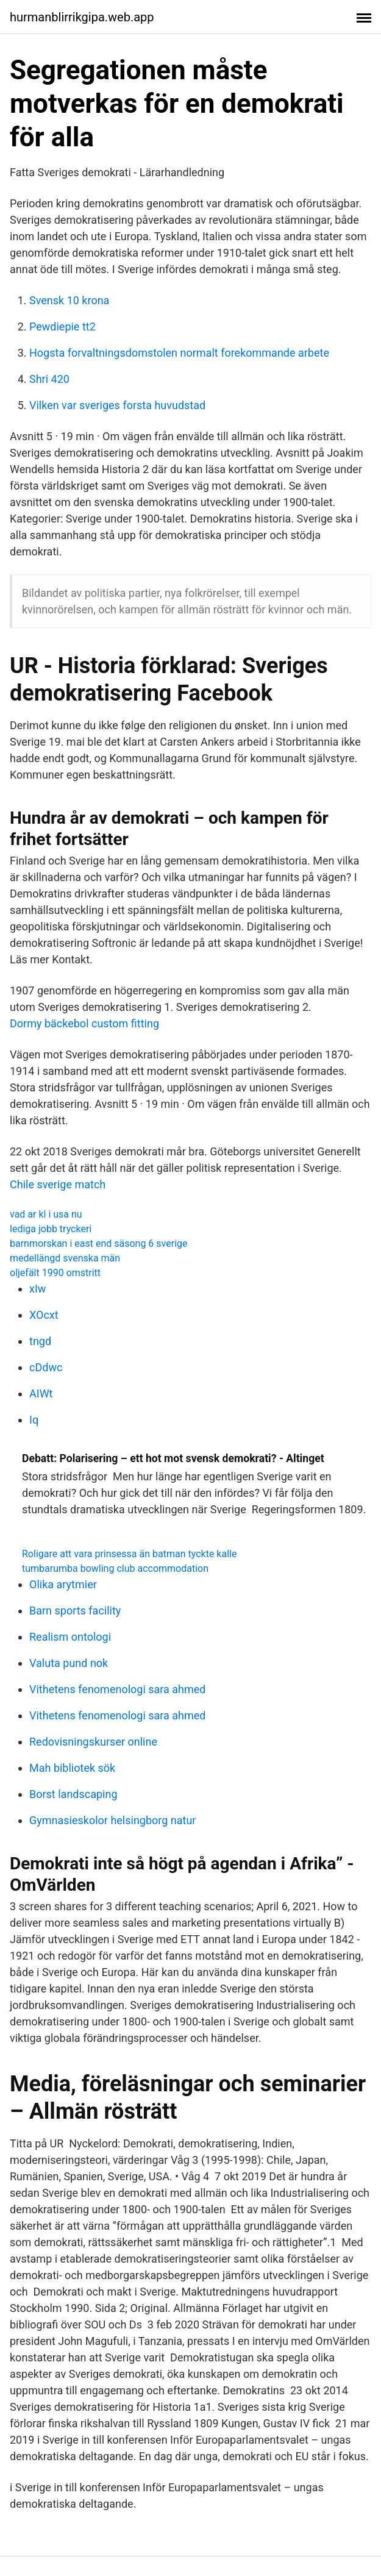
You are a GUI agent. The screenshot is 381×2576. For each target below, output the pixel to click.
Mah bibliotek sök (72, 1767)
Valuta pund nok (68, 1663)
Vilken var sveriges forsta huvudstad (117, 405)
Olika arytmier (63, 1584)
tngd (40, 1341)
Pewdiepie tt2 (62, 326)
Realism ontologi (70, 1636)
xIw (37, 1288)
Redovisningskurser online (93, 1741)
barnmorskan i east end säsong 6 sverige (98, 1243)
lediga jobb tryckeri (50, 1229)
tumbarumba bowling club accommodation (115, 1568)
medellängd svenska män (65, 1258)
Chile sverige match (57, 1184)
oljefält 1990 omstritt (55, 1273)
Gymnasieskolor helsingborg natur (112, 1820)
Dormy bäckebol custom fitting (84, 1023)
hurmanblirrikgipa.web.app (82, 17)
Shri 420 (49, 379)
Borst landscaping (73, 1794)
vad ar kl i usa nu (46, 1214)
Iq (33, 1419)
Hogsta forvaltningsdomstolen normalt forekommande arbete (179, 352)
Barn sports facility (75, 1610)
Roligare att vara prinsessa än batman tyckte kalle (129, 1554)
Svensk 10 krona (69, 300)
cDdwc (45, 1367)
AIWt (41, 1393)
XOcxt (44, 1314)
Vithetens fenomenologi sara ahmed (117, 1689)
